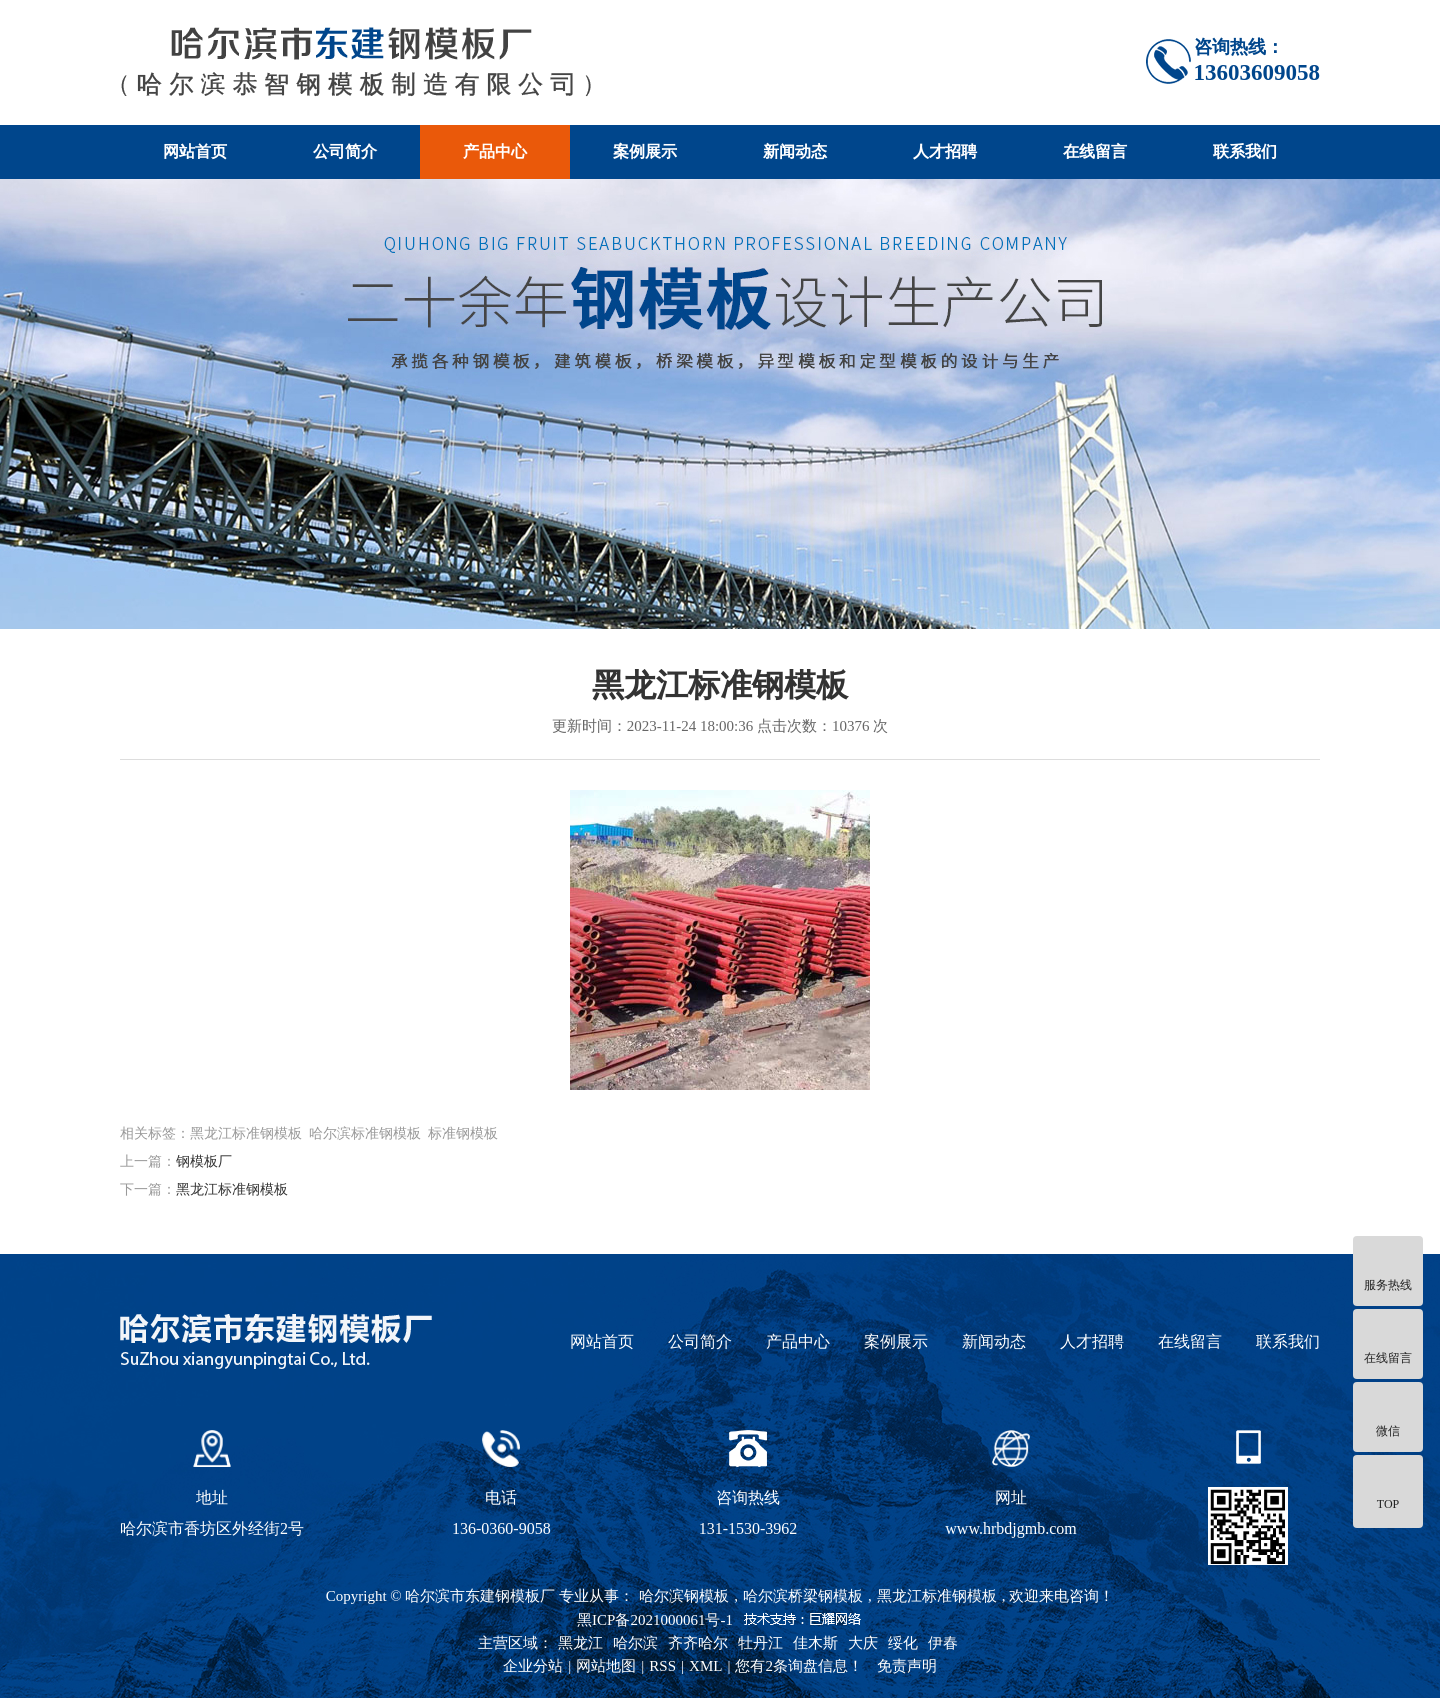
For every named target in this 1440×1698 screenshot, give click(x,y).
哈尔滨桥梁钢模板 (803, 1596)
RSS (662, 1666)
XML (705, 1666)
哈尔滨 (635, 1643)
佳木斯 (815, 1643)
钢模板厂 (204, 1161)
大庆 (863, 1643)
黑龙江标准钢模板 (232, 1189)
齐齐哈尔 (698, 1643)
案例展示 (645, 151)
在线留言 (1095, 151)
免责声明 (907, 1666)
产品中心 (495, 151)
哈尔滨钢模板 (684, 1596)
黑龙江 (580, 1643)
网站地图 (606, 1666)
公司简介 (345, 151)
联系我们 (1245, 151)
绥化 (903, 1643)
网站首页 (195, 151)
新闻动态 (795, 151)
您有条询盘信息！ (799, 1666)
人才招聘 (945, 151)
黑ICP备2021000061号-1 (655, 1620)
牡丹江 (760, 1643)
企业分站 (533, 1666)
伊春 (943, 1643)
